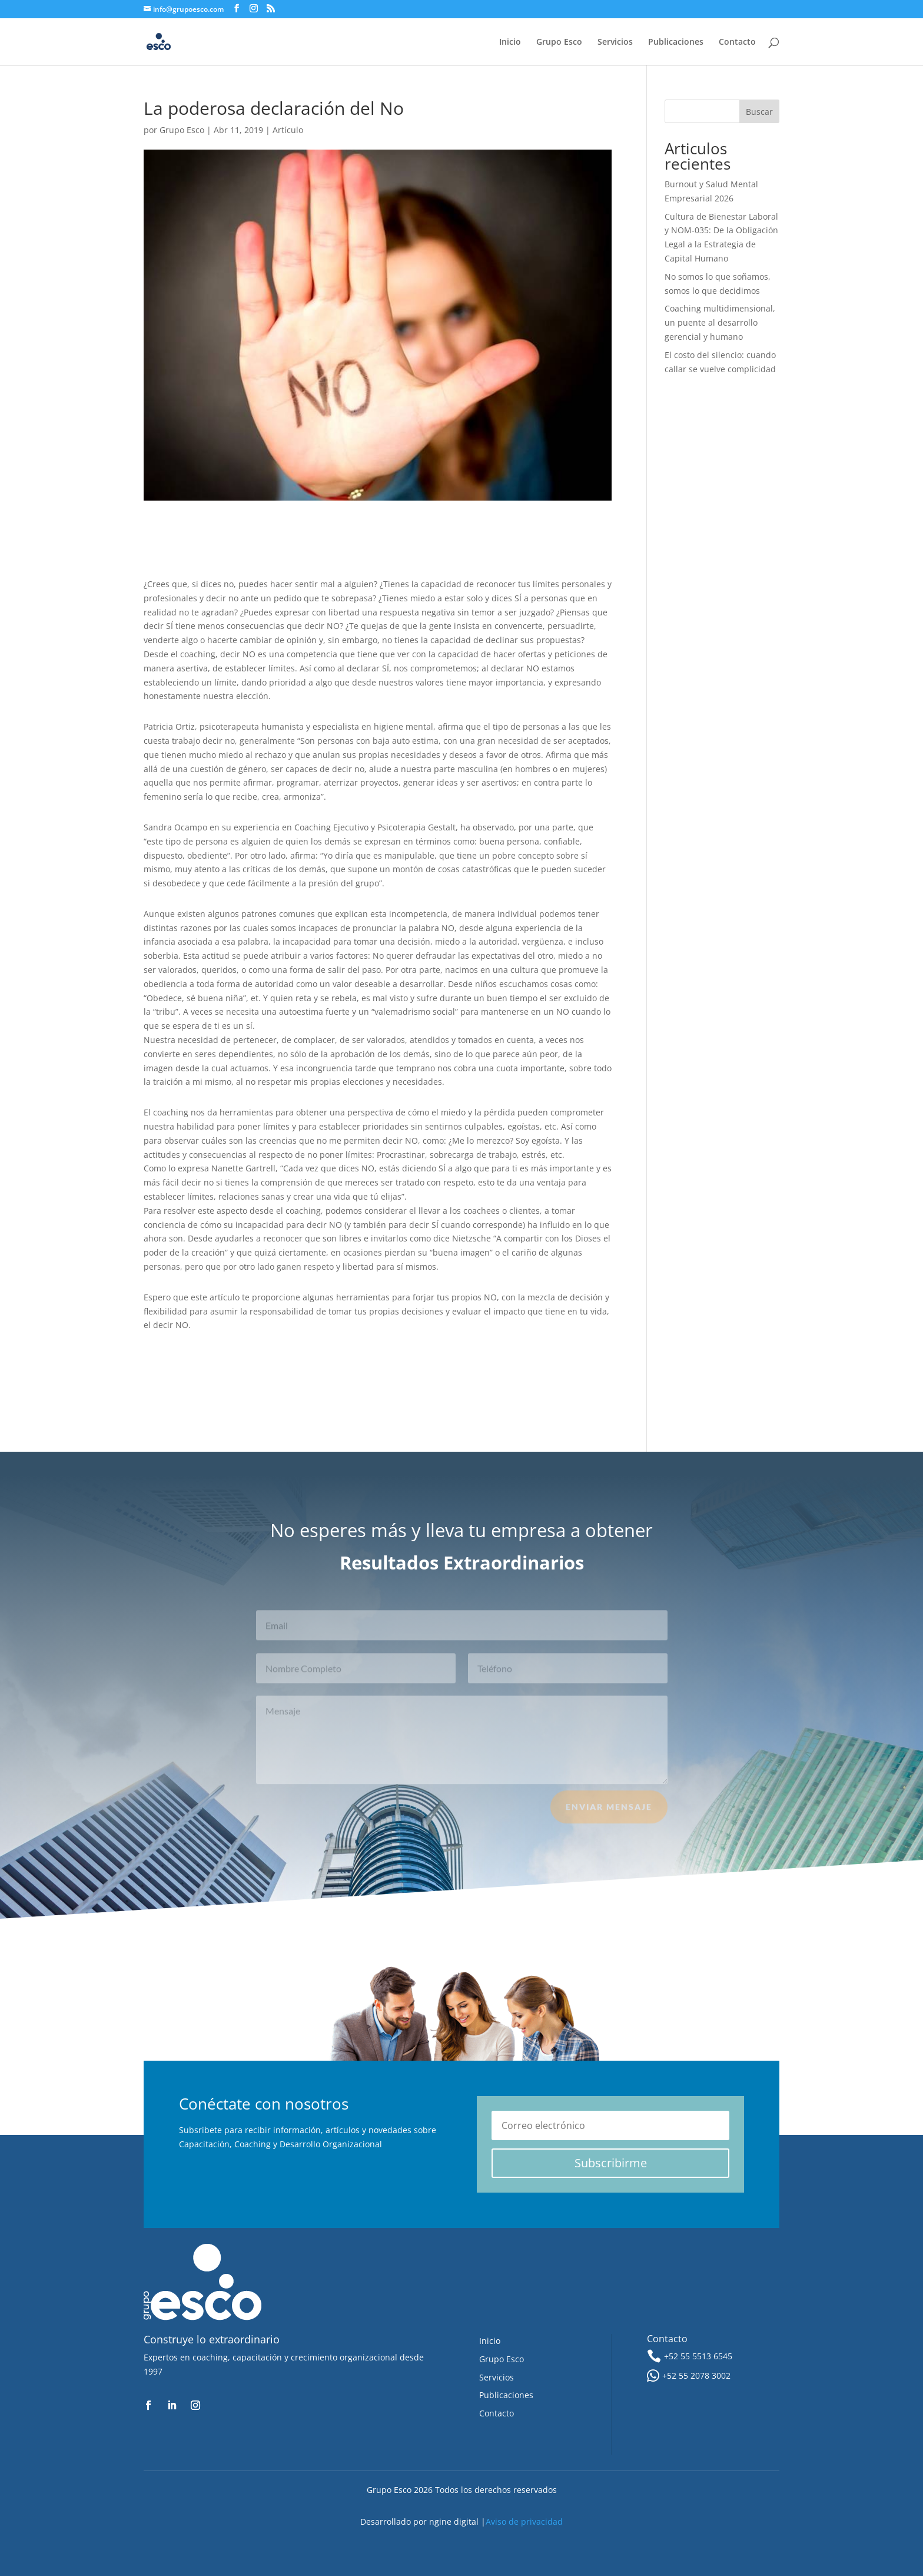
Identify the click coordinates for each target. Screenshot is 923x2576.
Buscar (759, 111)
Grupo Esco (559, 42)
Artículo (288, 129)
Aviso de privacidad (524, 2521)
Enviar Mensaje (609, 1813)
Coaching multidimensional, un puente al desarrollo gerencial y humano (720, 322)
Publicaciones (675, 42)
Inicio (510, 42)
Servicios (615, 42)
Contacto (737, 42)
